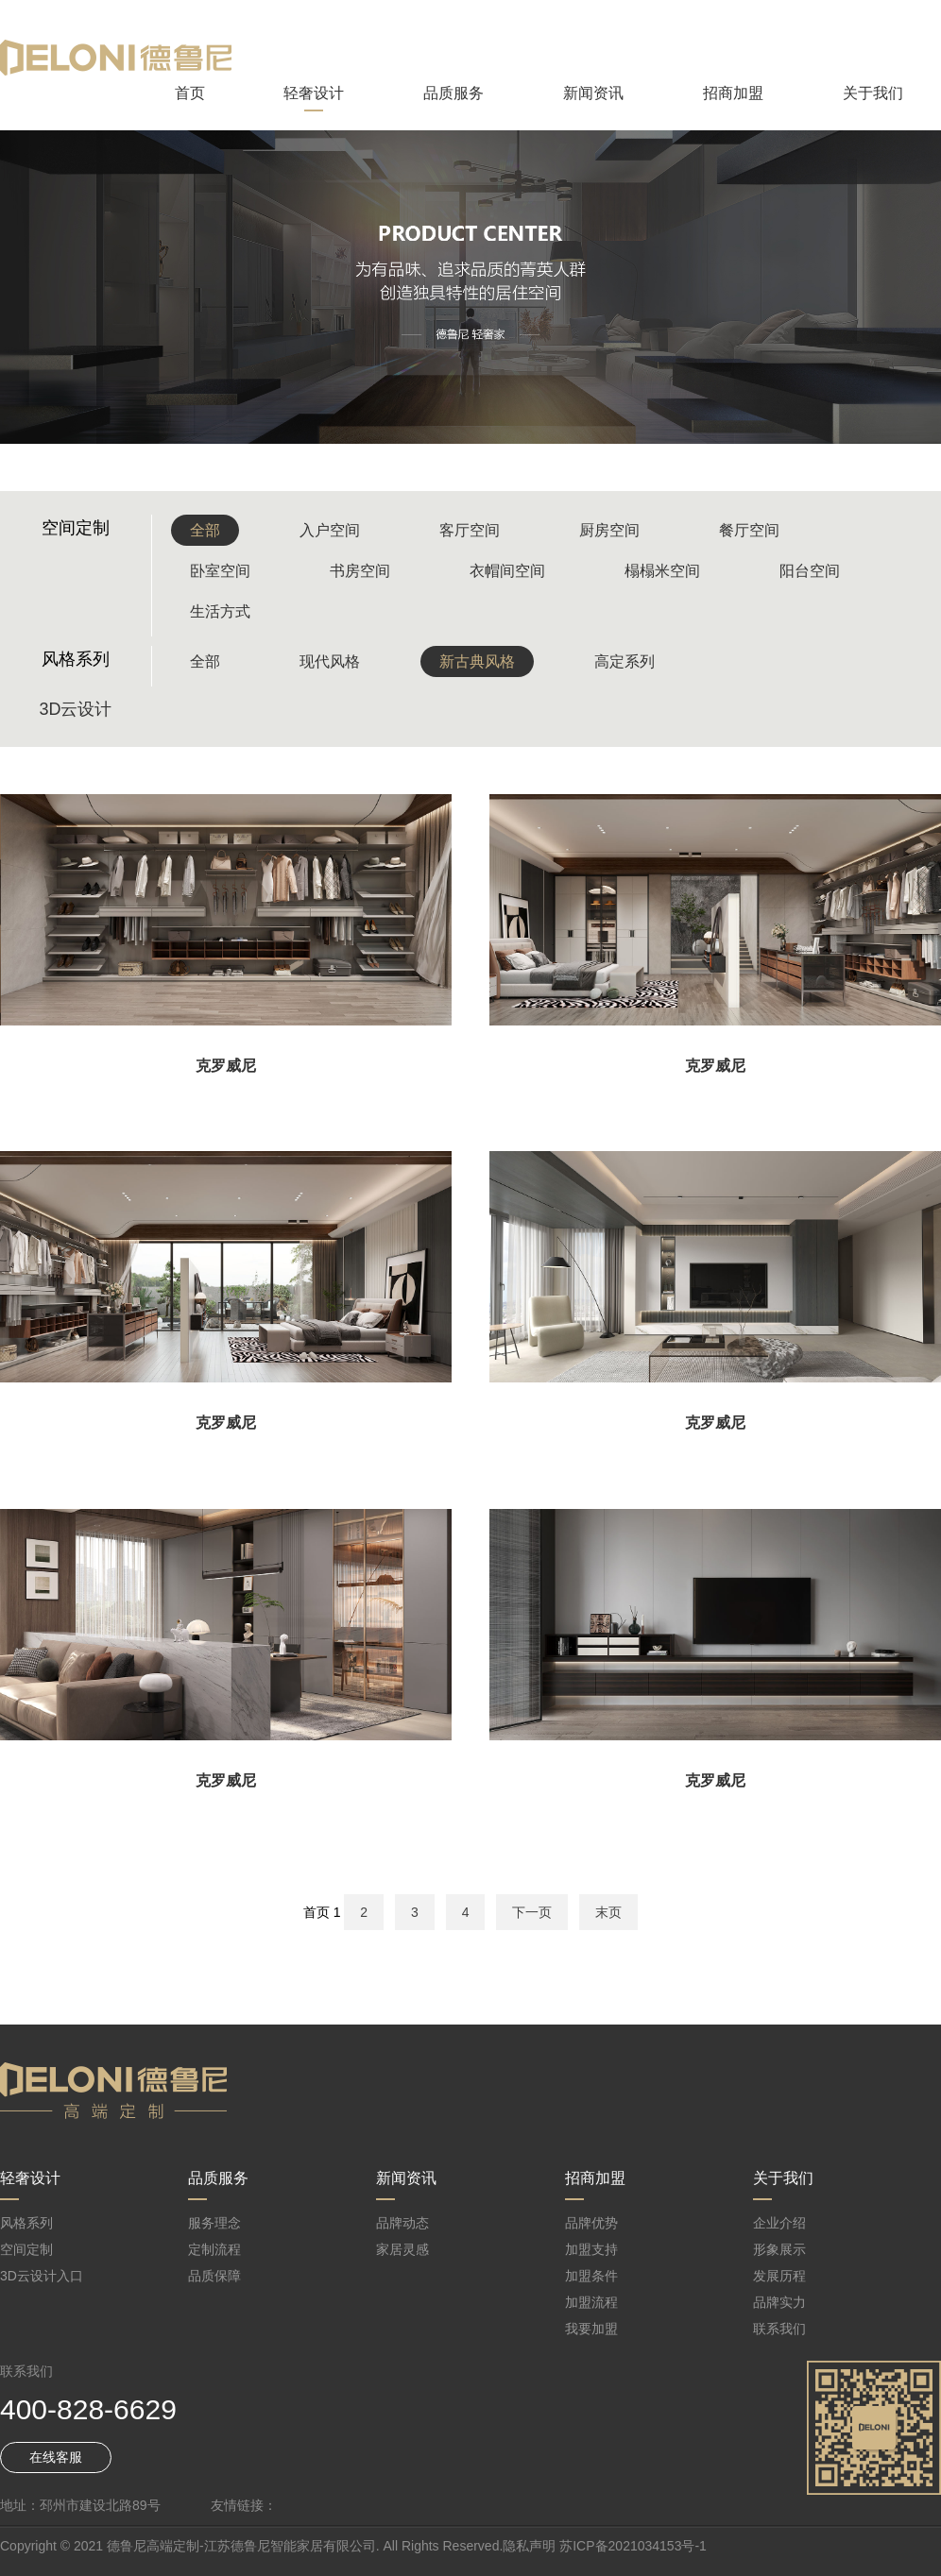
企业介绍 (779, 2222)
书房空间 (360, 571)
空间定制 (26, 2249)
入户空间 (329, 530)
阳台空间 (809, 571)
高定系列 (624, 661)
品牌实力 (779, 2302)
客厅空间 (469, 530)
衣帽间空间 (507, 571)
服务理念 (214, 2222)
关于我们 (873, 93)
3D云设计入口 (41, 2275)
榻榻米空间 (662, 571)
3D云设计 (75, 709)
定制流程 (214, 2249)
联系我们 (779, 2328)
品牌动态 (402, 2222)
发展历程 (779, 2275)
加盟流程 (591, 2302)
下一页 (532, 1912)
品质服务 (453, 93)
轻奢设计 (313, 93)
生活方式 (220, 611)
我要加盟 (591, 2328)
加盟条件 (591, 2275)
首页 (190, 93)
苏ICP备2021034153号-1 (633, 2545)
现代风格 (329, 661)
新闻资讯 (593, 93)
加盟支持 (591, 2249)
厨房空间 (609, 530)
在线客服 (55, 2457)
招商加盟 (733, 93)
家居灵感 (402, 2249)
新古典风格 (477, 661)
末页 (608, 1912)
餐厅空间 (749, 530)
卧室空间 (220, 571)
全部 (205, 530)
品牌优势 (591, 2222)
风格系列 (26, 2222)
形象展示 (779, 2249)
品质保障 (214, 2275)
